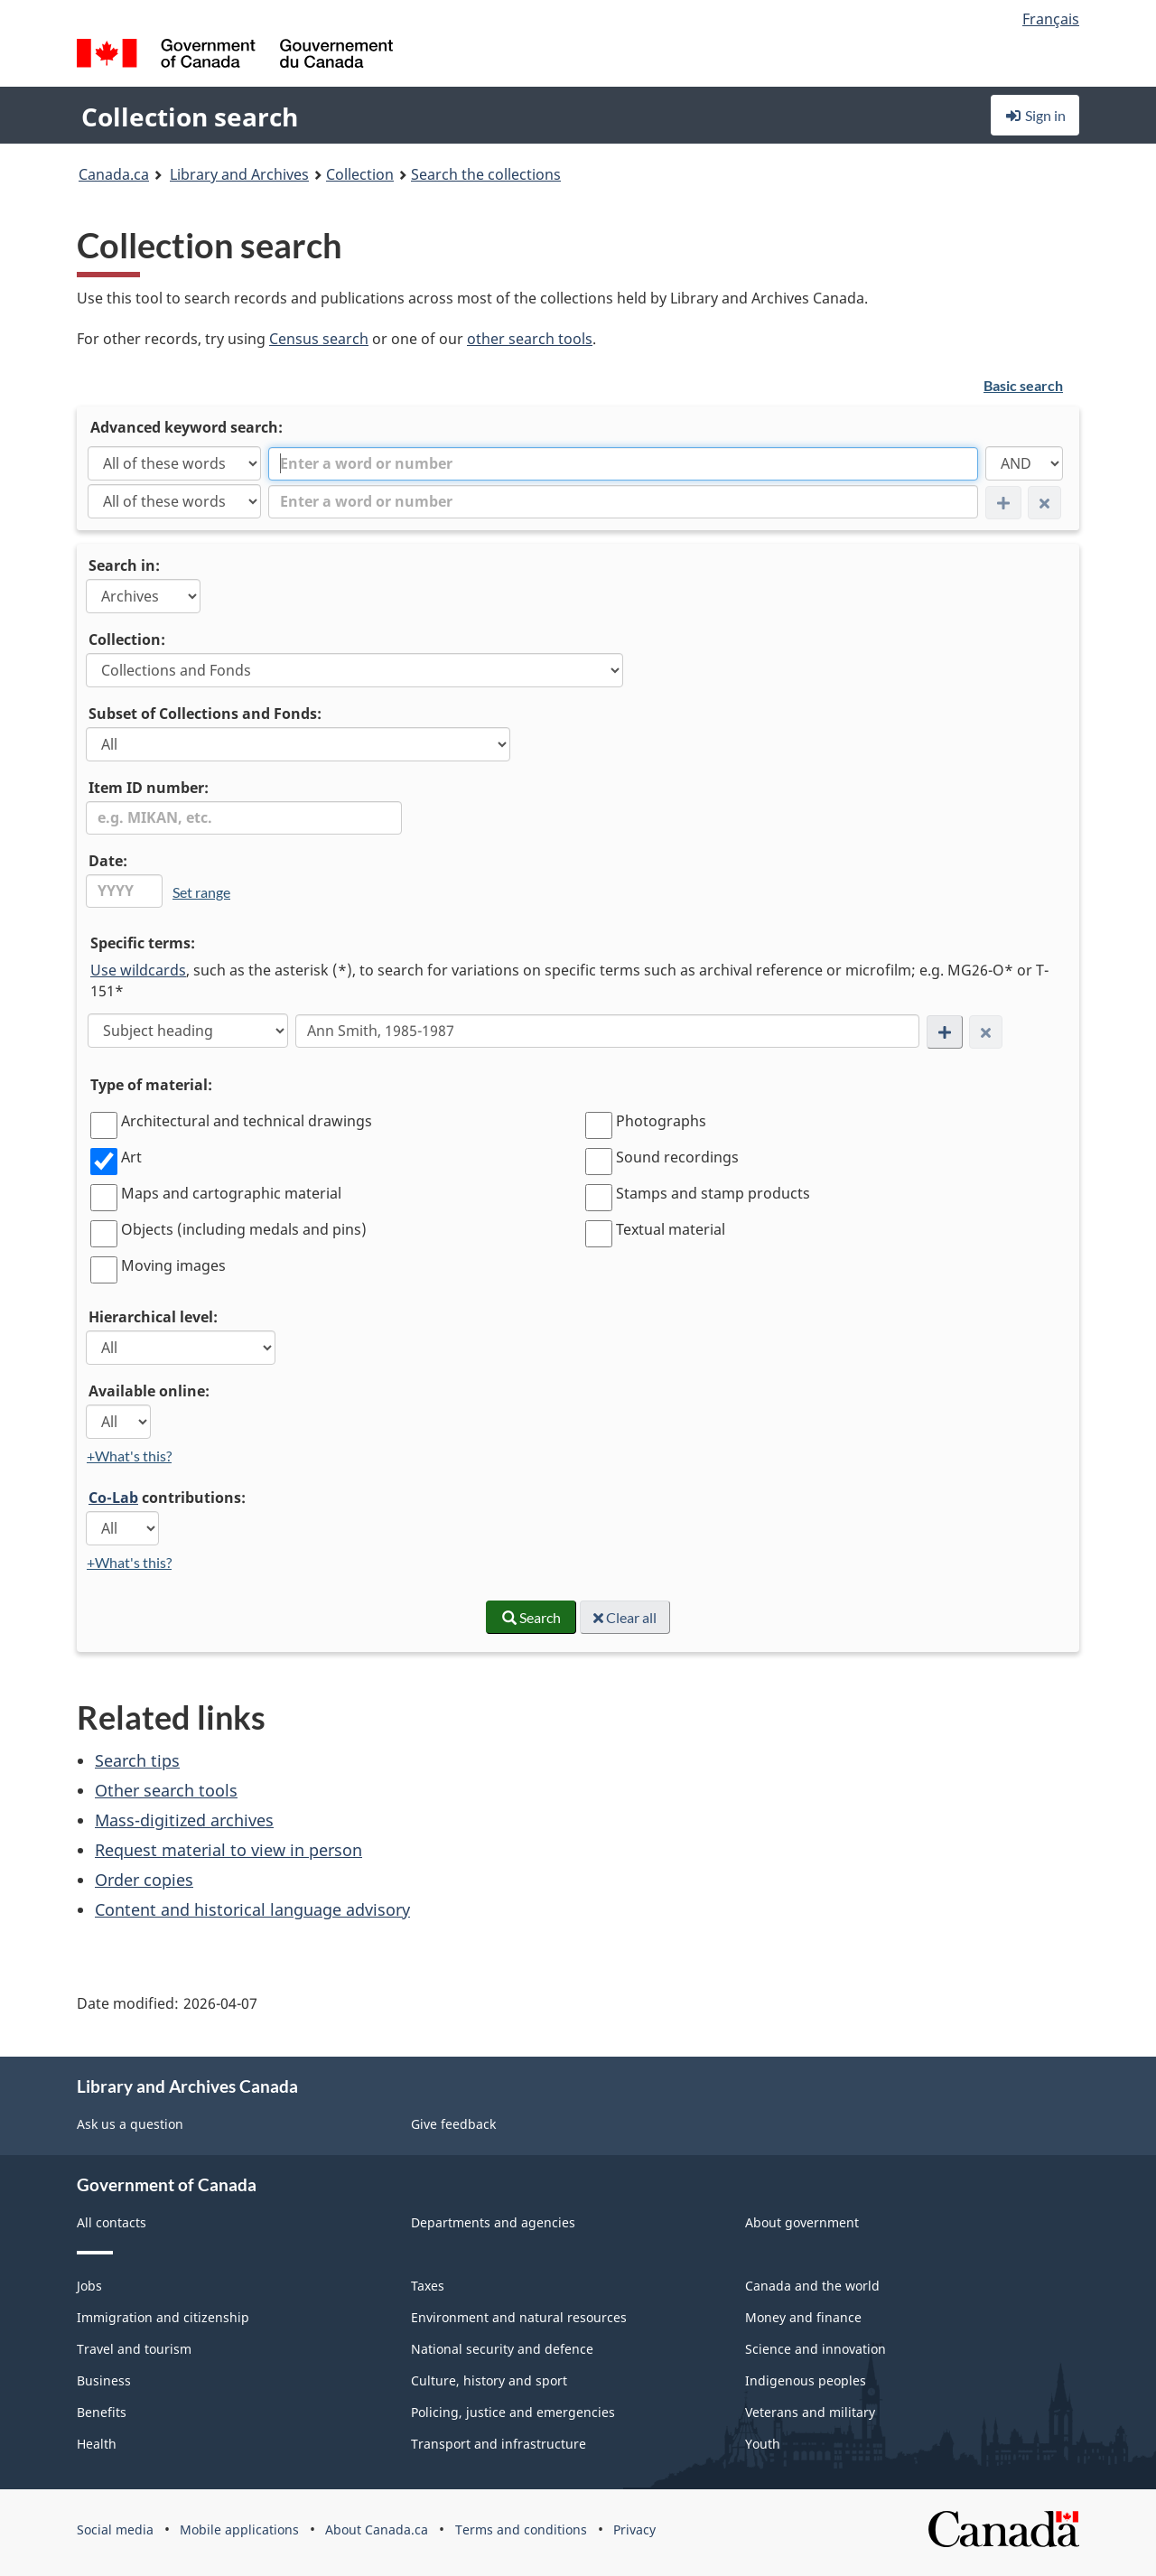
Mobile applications (239, 2529)
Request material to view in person (228, 1850)
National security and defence (502, 2348)
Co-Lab (113, 1497)
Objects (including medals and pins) (244, 1229)
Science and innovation (815, 2348)
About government (802, 2222)
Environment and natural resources (519, 2317)
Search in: (124, 565)
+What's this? (129, 1455)
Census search (318, 339)
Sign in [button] (1035, 115)
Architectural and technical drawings (246, 1121)
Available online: (149, 1391)
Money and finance (803, 2317)
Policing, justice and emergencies (513, 2412)
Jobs (89, 2285)
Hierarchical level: (153, 1317)
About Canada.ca (376, 2529)
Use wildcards (138, 970)
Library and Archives (239, 174)
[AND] (1024, 463)
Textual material (670, 1229)
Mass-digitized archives (184, 1820)
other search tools (529, 339)
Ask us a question (130, 2124)
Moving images (173, 1265)
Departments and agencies (493, 2222)
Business (104, 2380)
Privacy (634, 2529)
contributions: (167, 1497)
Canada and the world (812, 2285)
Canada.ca (114, 174)
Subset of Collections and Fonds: (205, 713)
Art (131, 1157)
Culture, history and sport (489, 2380)
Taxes (427, 2285)
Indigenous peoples (805, 2380)
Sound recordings (677, 1157)
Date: (108, 861)
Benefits (101, 2412)
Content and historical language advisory (252, 1909)
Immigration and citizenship (163, 2317)
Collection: (127, 639)
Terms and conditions (521, 2529)
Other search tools (166, 1790)
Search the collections (486, 174)
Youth (762, 2443)
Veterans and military (810, 2412)
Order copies (144, 1879)
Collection (360, 174)
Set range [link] (201, 892)
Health (97, 2443)
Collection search (189, 116)
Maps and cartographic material (231, 1193)
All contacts (111, 2222)
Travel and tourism (134, 2348)
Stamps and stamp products (713, 1193)
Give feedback (453, 2124)
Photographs (661, 1121)
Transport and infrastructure (498, 2443)
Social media (115, 2529)
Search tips (137, 1760)
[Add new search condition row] (945, 1032)
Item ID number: (149, 788)
